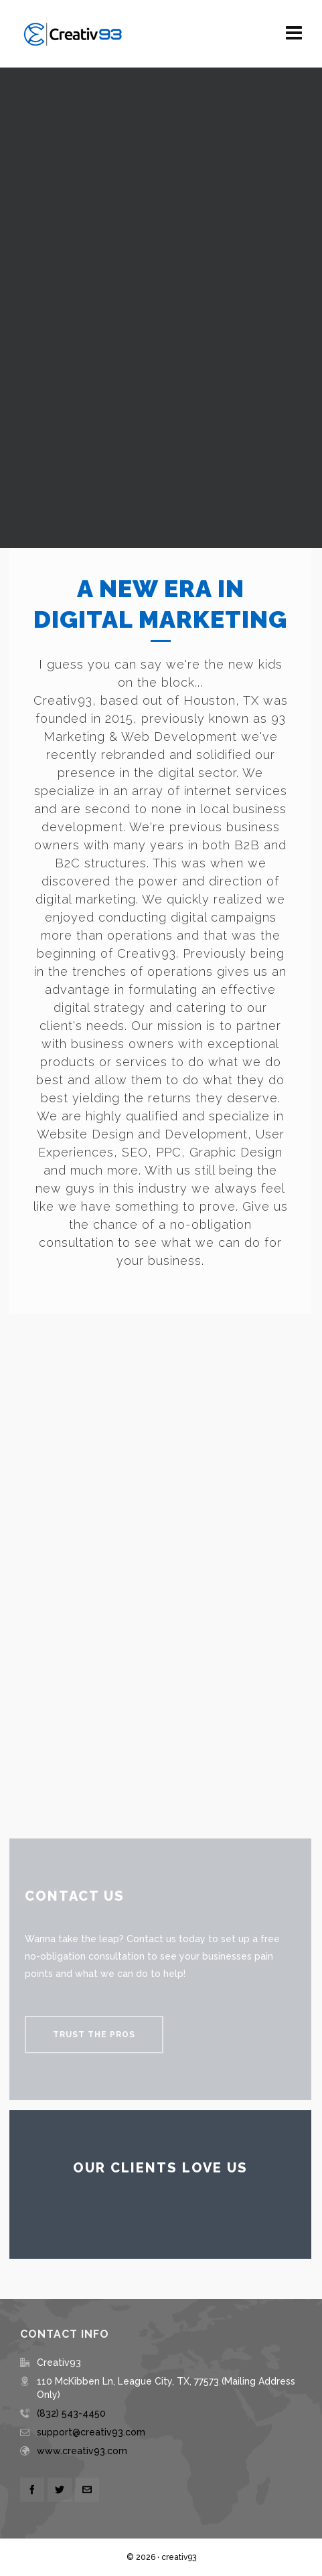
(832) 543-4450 (71, 2413)
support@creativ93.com (91, 2432)
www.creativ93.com (82, 2450)
